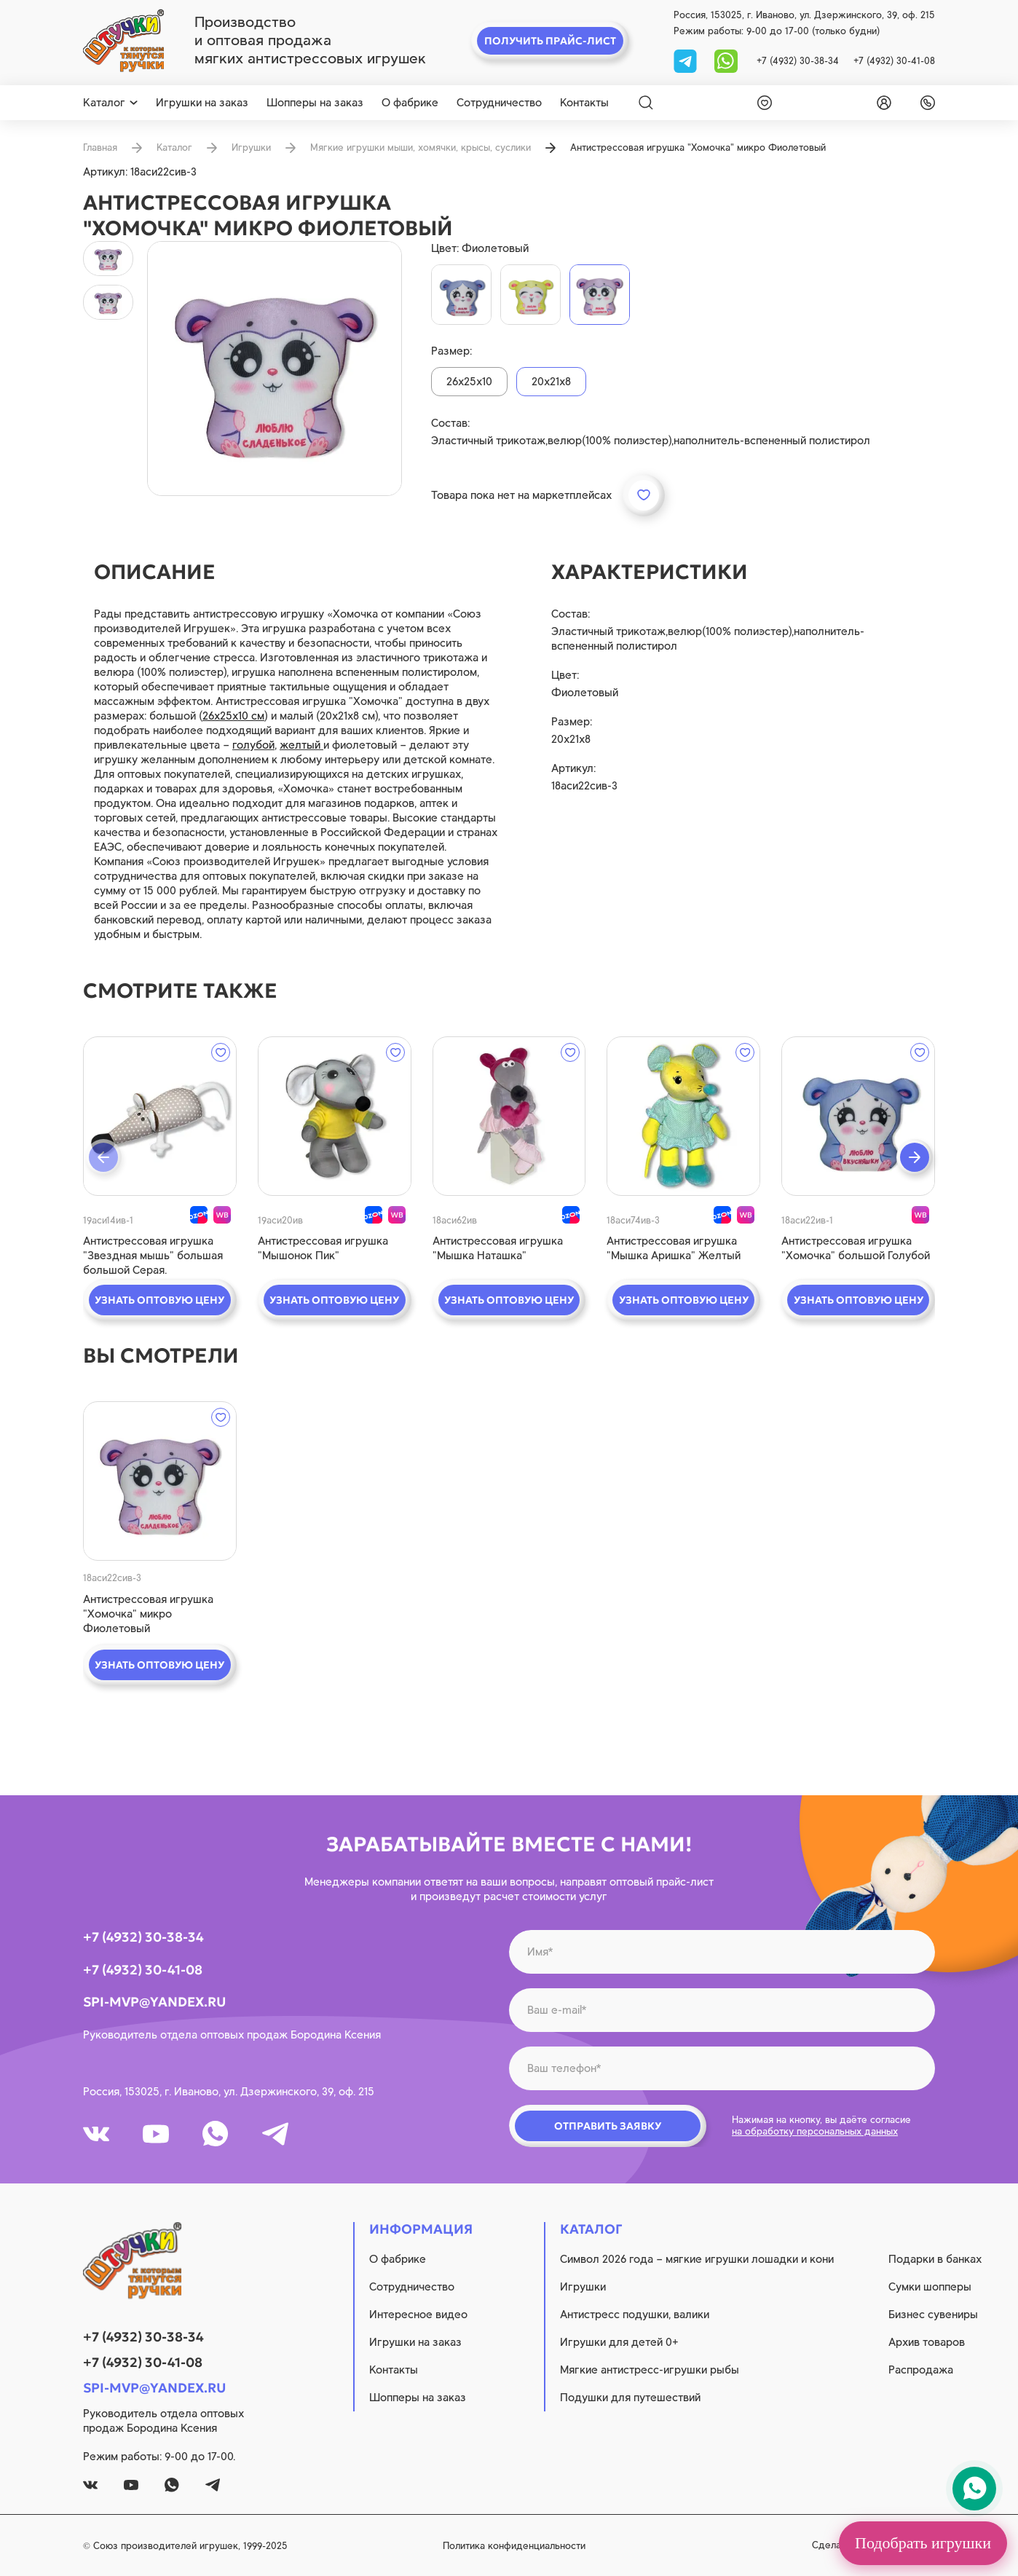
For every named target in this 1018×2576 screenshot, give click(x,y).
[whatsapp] (726, 60)
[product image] (274, 368)
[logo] (123, 41)
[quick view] (160, 1116)
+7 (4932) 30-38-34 (798, 60)
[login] (881, 102)
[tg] (687, 60)
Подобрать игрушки (923, 2543)
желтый (301, 745)
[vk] (96, 2134)
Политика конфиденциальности (514, 2545)
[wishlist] (761, 102)
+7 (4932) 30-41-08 (894, 60)
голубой (253, 745)
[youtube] (156, 2134)
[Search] (646, 102)
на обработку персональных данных (815, 2131)
